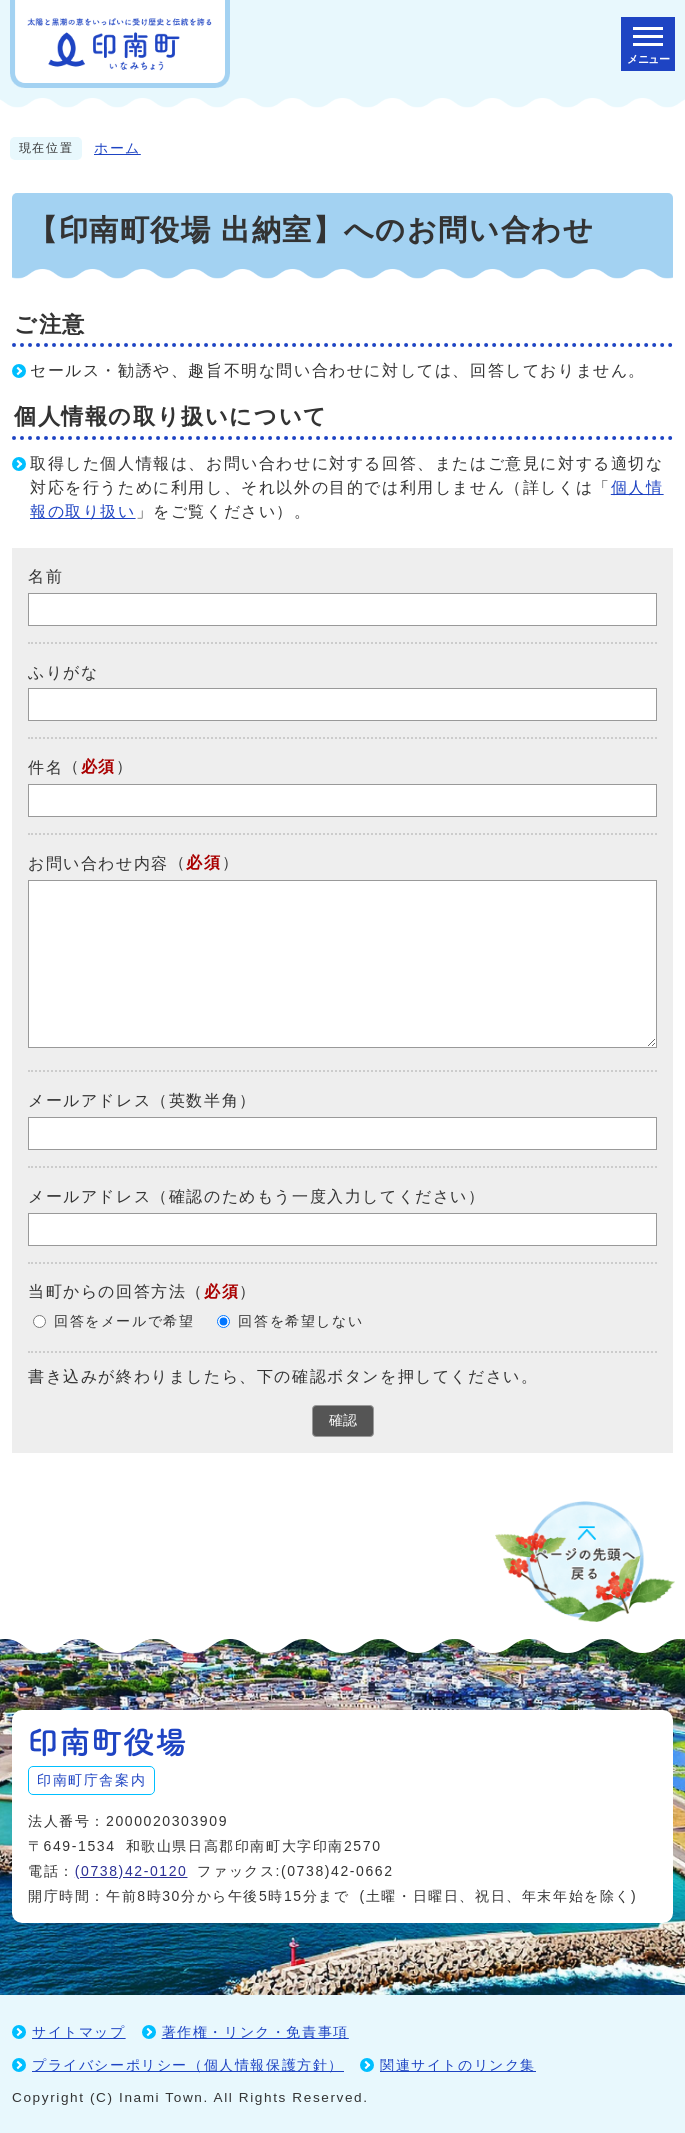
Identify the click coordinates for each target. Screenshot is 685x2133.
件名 (45, 767)
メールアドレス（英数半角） (142, 1100)
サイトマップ (79, 2032)
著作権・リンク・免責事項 (255, 2032)
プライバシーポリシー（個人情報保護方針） (188, 2065)
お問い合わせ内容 (98, 863)
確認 (343, 1420)
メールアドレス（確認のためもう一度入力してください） (257, 1196)
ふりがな (63, 671)
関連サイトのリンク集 (458, 2065)
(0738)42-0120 (131, 1871)
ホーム (117, 148)
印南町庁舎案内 (91, 1780)
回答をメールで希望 (124, 1321)
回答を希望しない (300, 1321)
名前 (45, 576)
